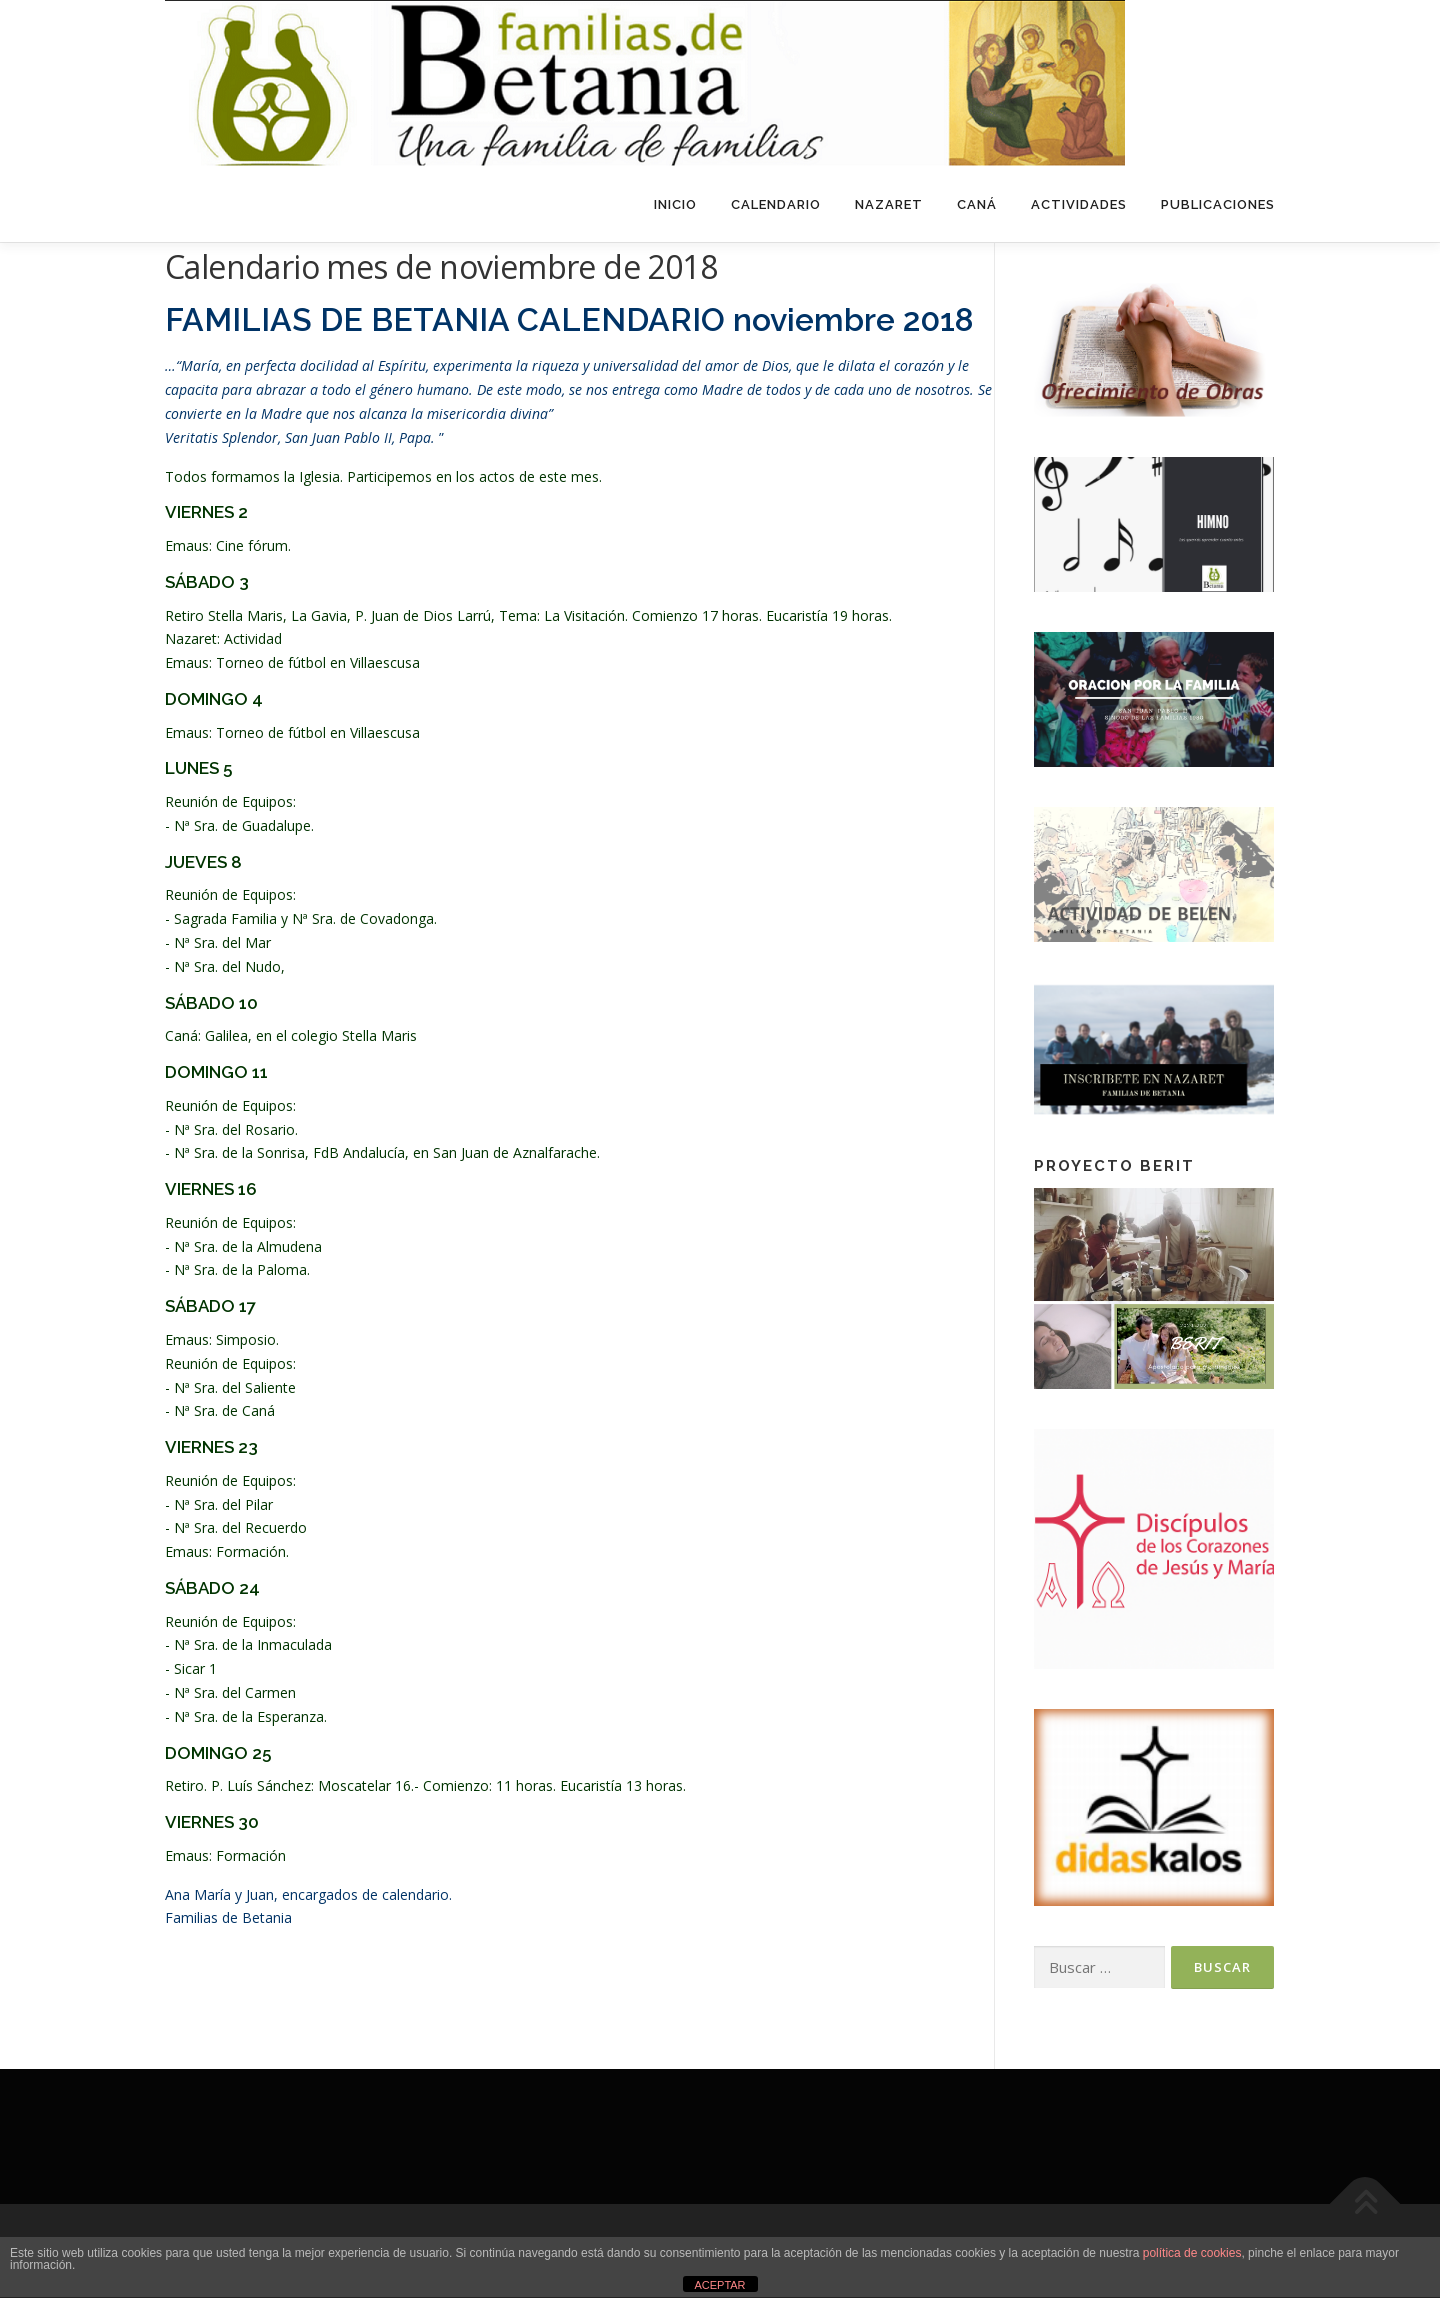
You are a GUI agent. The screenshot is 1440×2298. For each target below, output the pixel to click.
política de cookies (1192, 2253)
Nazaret (889, 204)
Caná (977, 204)
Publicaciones (1218, 204)
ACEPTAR (719, 2285)
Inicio (675, 204)
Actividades (1079, 204)
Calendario (776, 204)
